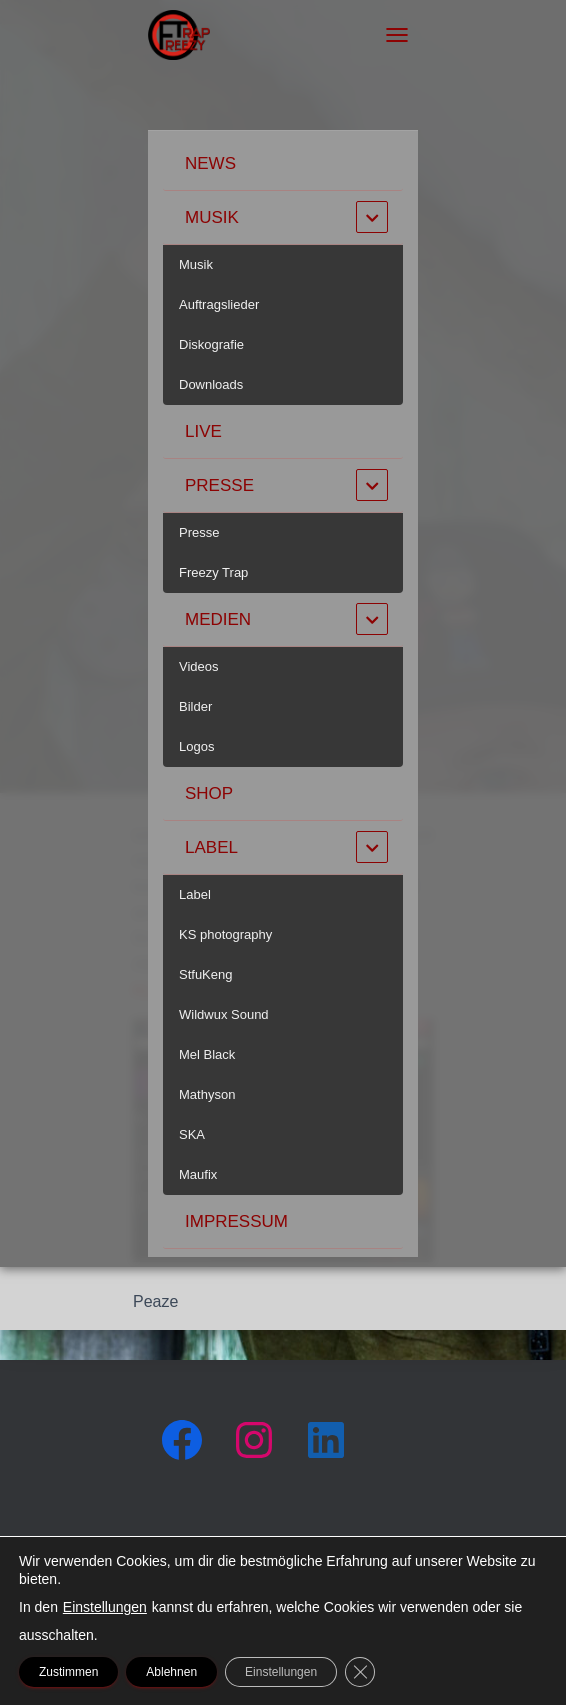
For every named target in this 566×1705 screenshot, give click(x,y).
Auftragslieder (219, 304)
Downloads (211, 384)
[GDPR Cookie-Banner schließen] (360, 1672)
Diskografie (211, 344)
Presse (219, 485)
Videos (199, 666)
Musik (212, 217)
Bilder (195, 706)
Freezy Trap (213, 572)
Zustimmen (68, 1672)
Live (203, 431)
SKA (192, 1134)
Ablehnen (171, 1672)
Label (211, 847)
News (210, 163)
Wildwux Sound (224, 1014)
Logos (196, 746)
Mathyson (207, 1094)
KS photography (225, 934)
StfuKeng (206, 974)
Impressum (236, 1221)
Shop (209, 793)
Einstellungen (105, 1607)
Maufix (198, 1174)
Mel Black (207, 1054)
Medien (218, 619)
